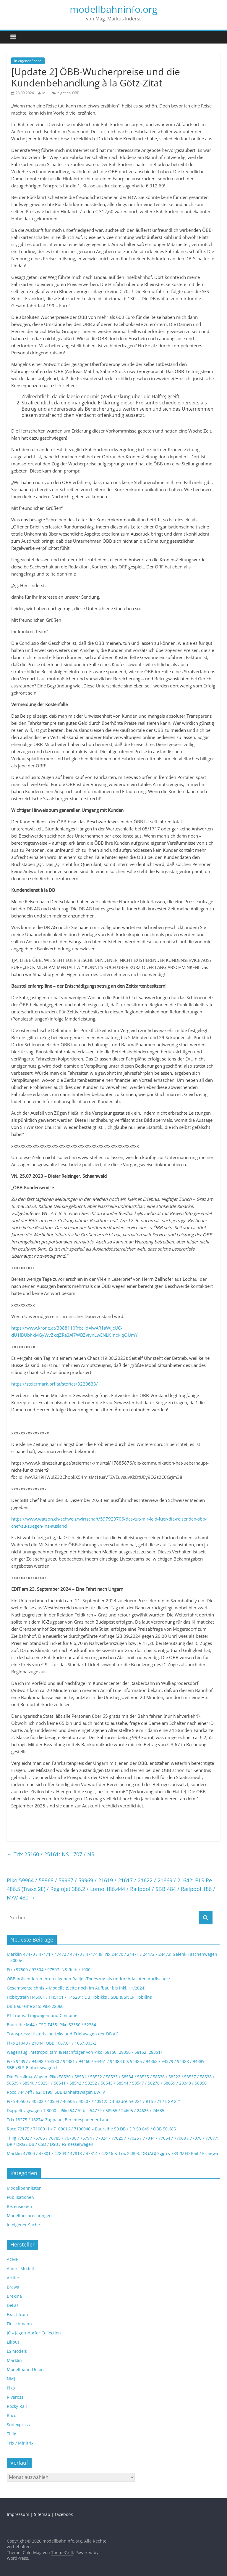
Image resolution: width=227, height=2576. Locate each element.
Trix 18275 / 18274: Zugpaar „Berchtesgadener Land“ (59, 2119)
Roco (11, 2415)
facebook (64, 2514)
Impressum (18, 2514)
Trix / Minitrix (20, 2443)
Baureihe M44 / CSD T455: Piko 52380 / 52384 (51, 2024)
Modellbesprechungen (29, 2215)
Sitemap (42, 2514)
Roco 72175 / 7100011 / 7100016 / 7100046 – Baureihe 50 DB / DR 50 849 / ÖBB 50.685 (91, 2129)
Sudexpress (18, 2424)
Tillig (11, 2434)
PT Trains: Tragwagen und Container (43, 2015)
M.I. (45, 92)
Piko (11, 2388)
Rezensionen (19, 2206)
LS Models (17, 2351)
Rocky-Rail (17, 2406)
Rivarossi (16, 2397)
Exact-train (17, 2314)
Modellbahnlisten (24, 2188)
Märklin (14, 2360)
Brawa (13, 2287)
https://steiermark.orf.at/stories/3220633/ (54, 1384)
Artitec (13, 2278)
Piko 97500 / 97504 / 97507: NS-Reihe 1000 (48, 1969)
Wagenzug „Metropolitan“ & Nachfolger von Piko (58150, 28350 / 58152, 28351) (84, 2052)
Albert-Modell (20, 2268)
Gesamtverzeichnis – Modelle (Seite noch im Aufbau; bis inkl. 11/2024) (76, 1988)
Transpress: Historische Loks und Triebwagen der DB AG (63, 2034)
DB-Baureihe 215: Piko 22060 (35, 2006)
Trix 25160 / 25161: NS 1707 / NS (50, 1854)
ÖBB (76, 92)
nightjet (63, 92)
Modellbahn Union (25, 2369)
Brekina (14, 2296)
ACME (12, 2259)
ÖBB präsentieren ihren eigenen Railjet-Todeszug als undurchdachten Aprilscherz (88, 1979)
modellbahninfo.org (113, 9)
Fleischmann (19, 2323)
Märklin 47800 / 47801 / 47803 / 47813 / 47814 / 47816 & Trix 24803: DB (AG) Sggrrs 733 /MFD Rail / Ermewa (112, 2153)
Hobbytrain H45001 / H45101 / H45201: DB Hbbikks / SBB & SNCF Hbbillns (79, 1997)
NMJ (11, 2378)
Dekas (13, 2305)
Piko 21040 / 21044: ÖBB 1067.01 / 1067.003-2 (51, 2043)
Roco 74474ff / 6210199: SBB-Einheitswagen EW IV (56, 2092)
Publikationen (20, 2197)
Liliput (13, 2342)
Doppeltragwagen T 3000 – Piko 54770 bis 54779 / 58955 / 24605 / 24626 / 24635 (85, 2110)
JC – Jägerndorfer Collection (34, 2333)
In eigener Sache (28, 60)
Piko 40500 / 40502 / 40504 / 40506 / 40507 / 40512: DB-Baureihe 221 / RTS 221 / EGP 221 (94, 2101)
